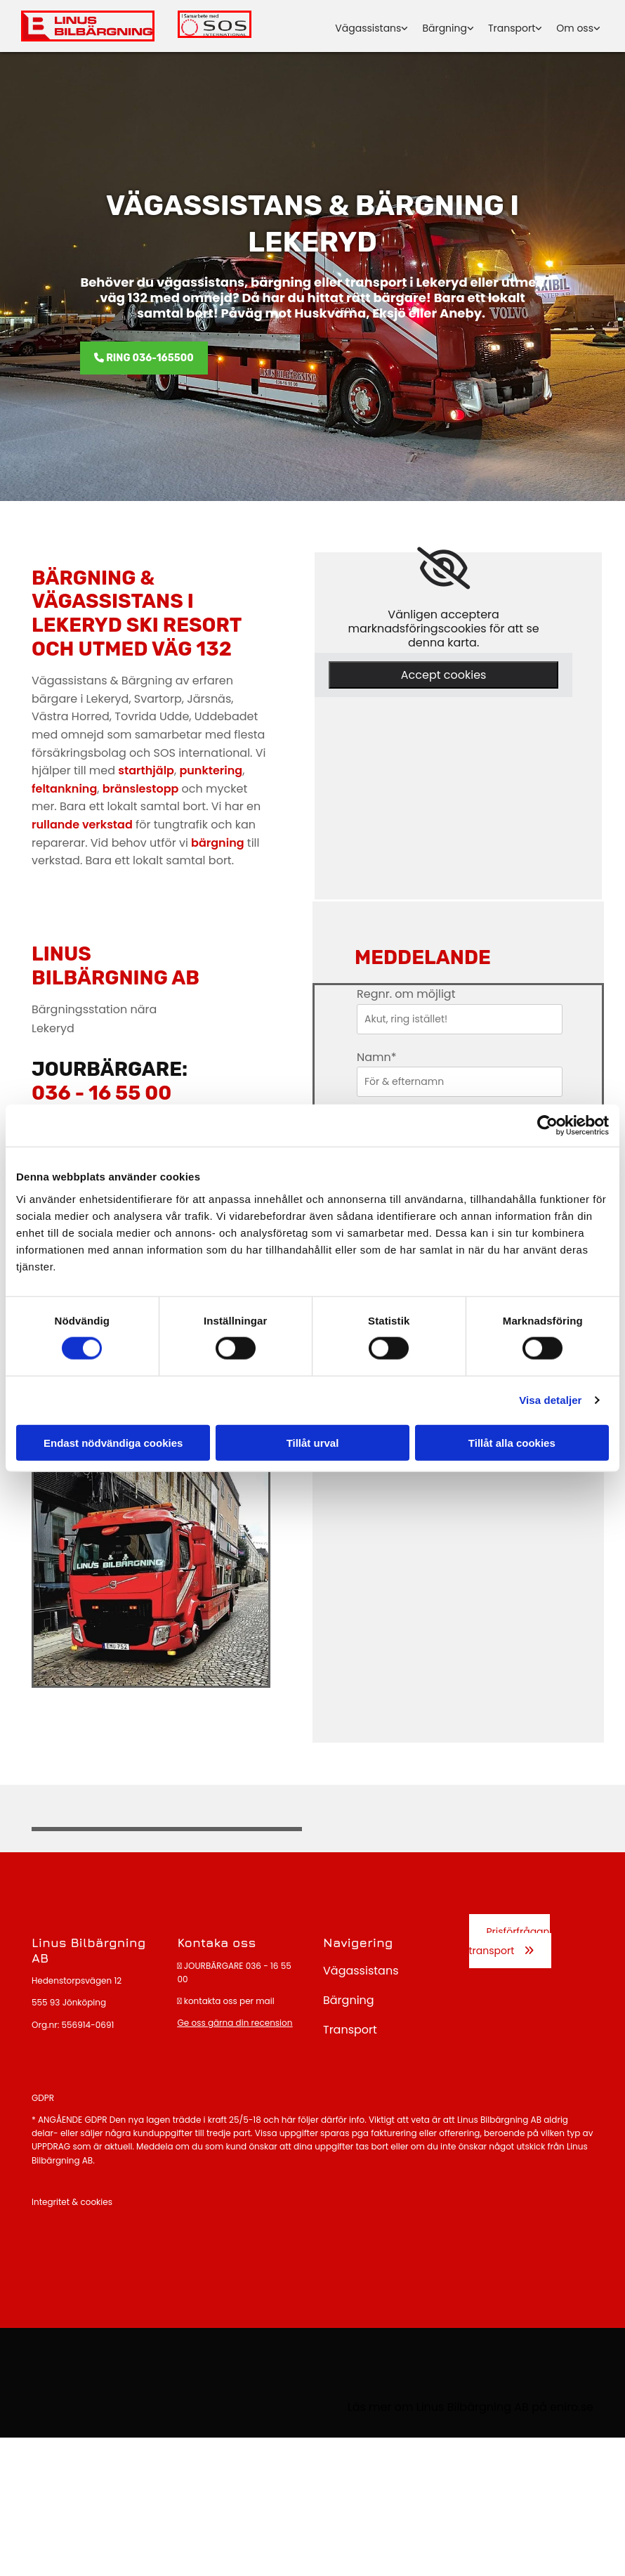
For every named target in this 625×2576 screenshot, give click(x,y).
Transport (511, 28)
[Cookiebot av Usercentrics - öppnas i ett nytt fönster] (547, 1125)
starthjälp (146, 770)
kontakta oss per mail (229, 2001)
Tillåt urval (313, 1442)
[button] (144, 358)
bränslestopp (141, 789)
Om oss (574, 28)
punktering (210, 770)
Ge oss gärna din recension (235, 2023)
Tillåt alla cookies (511, 1442)
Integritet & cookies (72, 2202)
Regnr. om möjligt (406, 994)
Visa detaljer (550, 1400)
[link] (443, 568)
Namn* (377, 1057)
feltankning (64, 789)
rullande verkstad (82, 825)
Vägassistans (368, 28)
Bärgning (444, 28)
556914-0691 (87, 2025)
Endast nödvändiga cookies (113, 1442)
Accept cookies (444, 675)
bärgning (217, 843)
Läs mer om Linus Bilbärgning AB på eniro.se (470, 2407)
